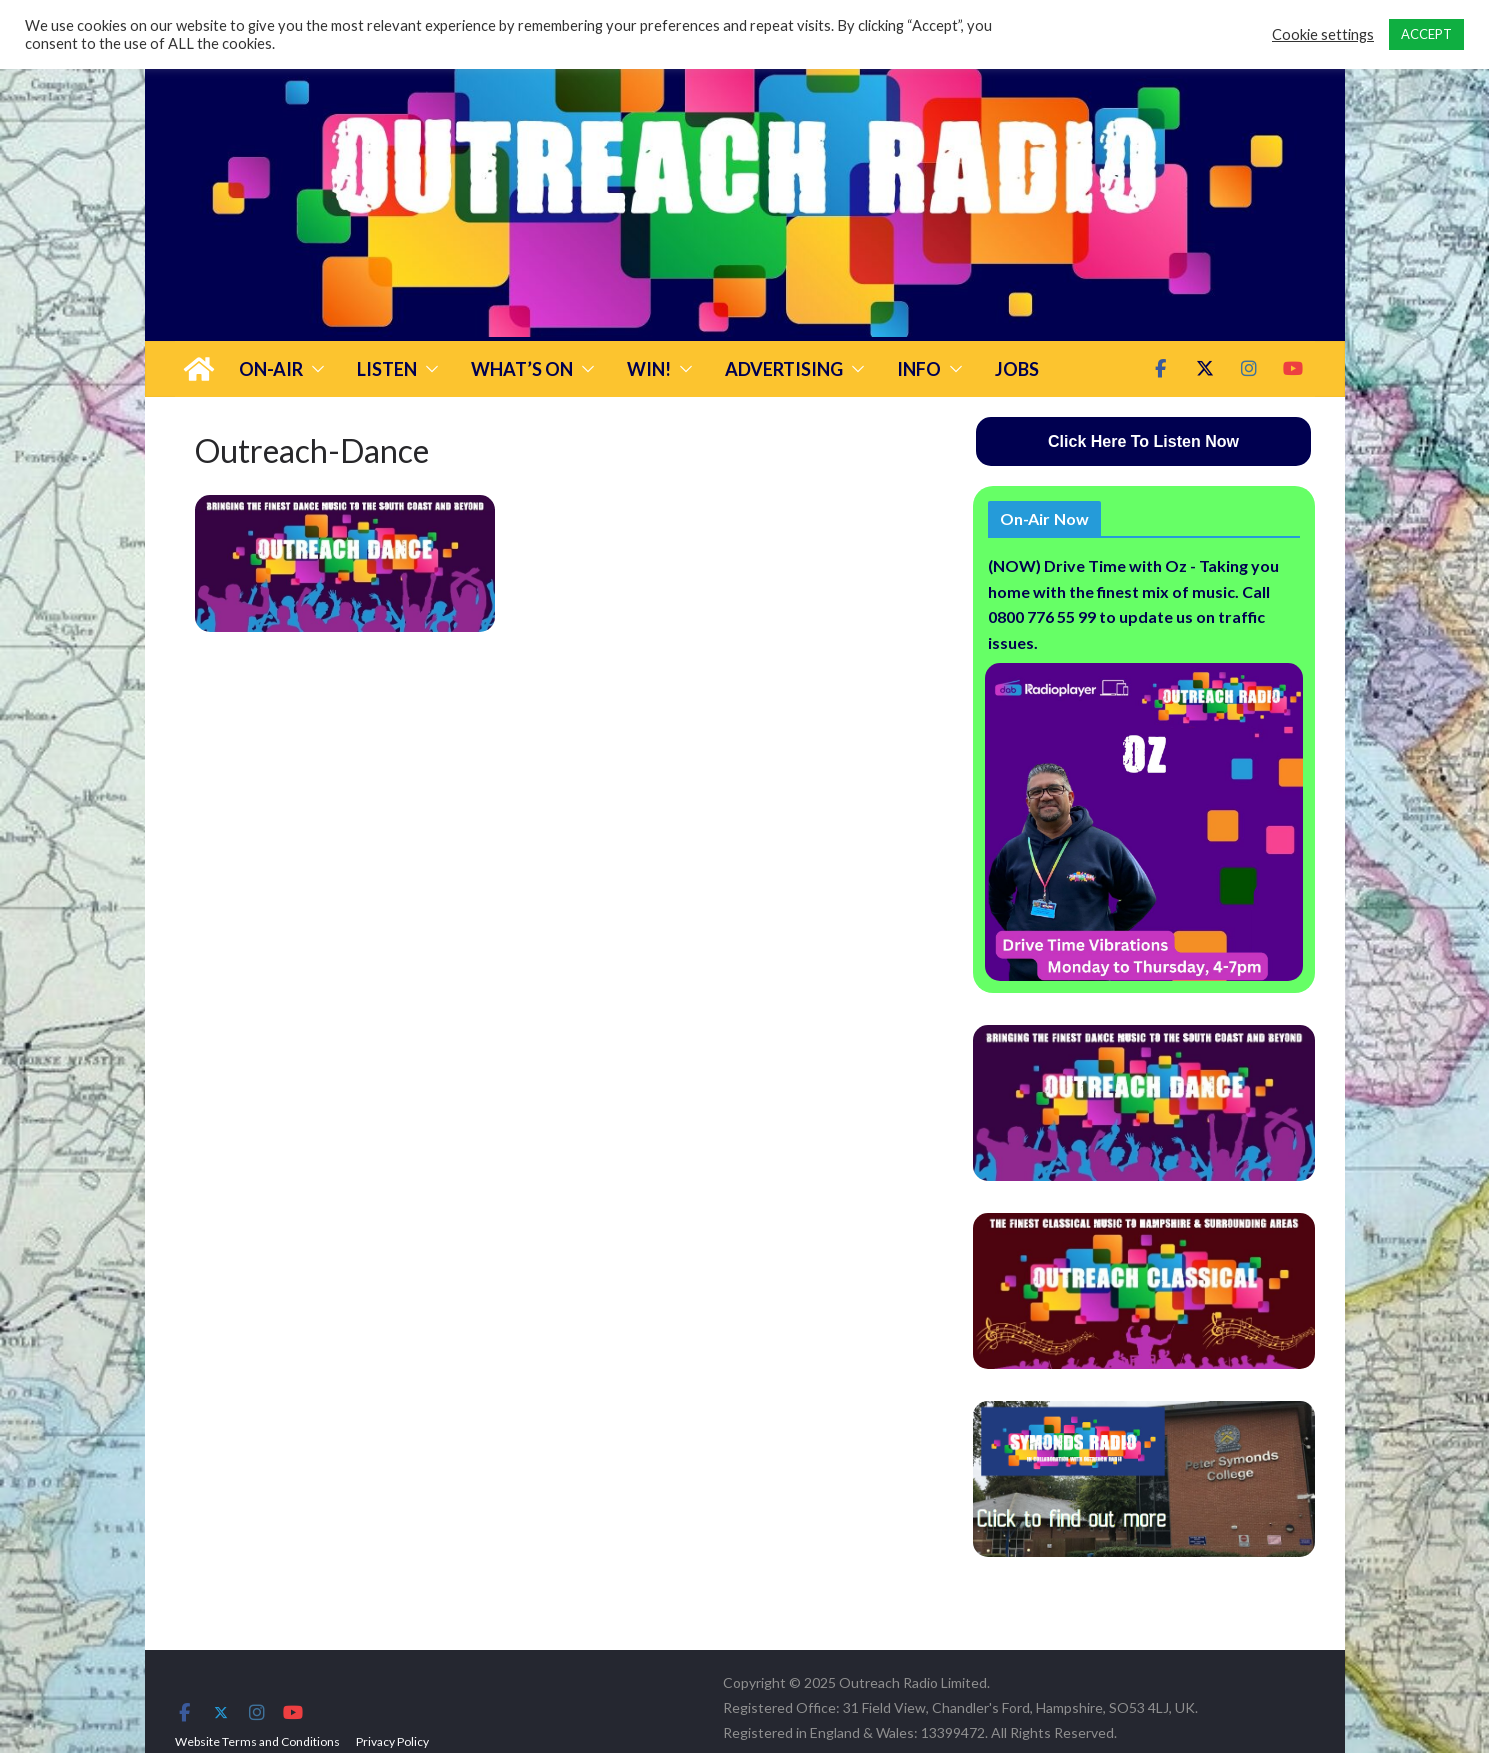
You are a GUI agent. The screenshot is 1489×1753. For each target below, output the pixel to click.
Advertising (784, 369)
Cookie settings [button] (1323, 34)
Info (919, 369)
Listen (387, 369)
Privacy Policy (392, 1741)
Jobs (1017, 369)
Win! (649, 369)
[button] (314, 369)
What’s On (522, 369)
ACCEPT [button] (1426, 34)
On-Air (271, 369)
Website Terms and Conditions (257, 1741)
